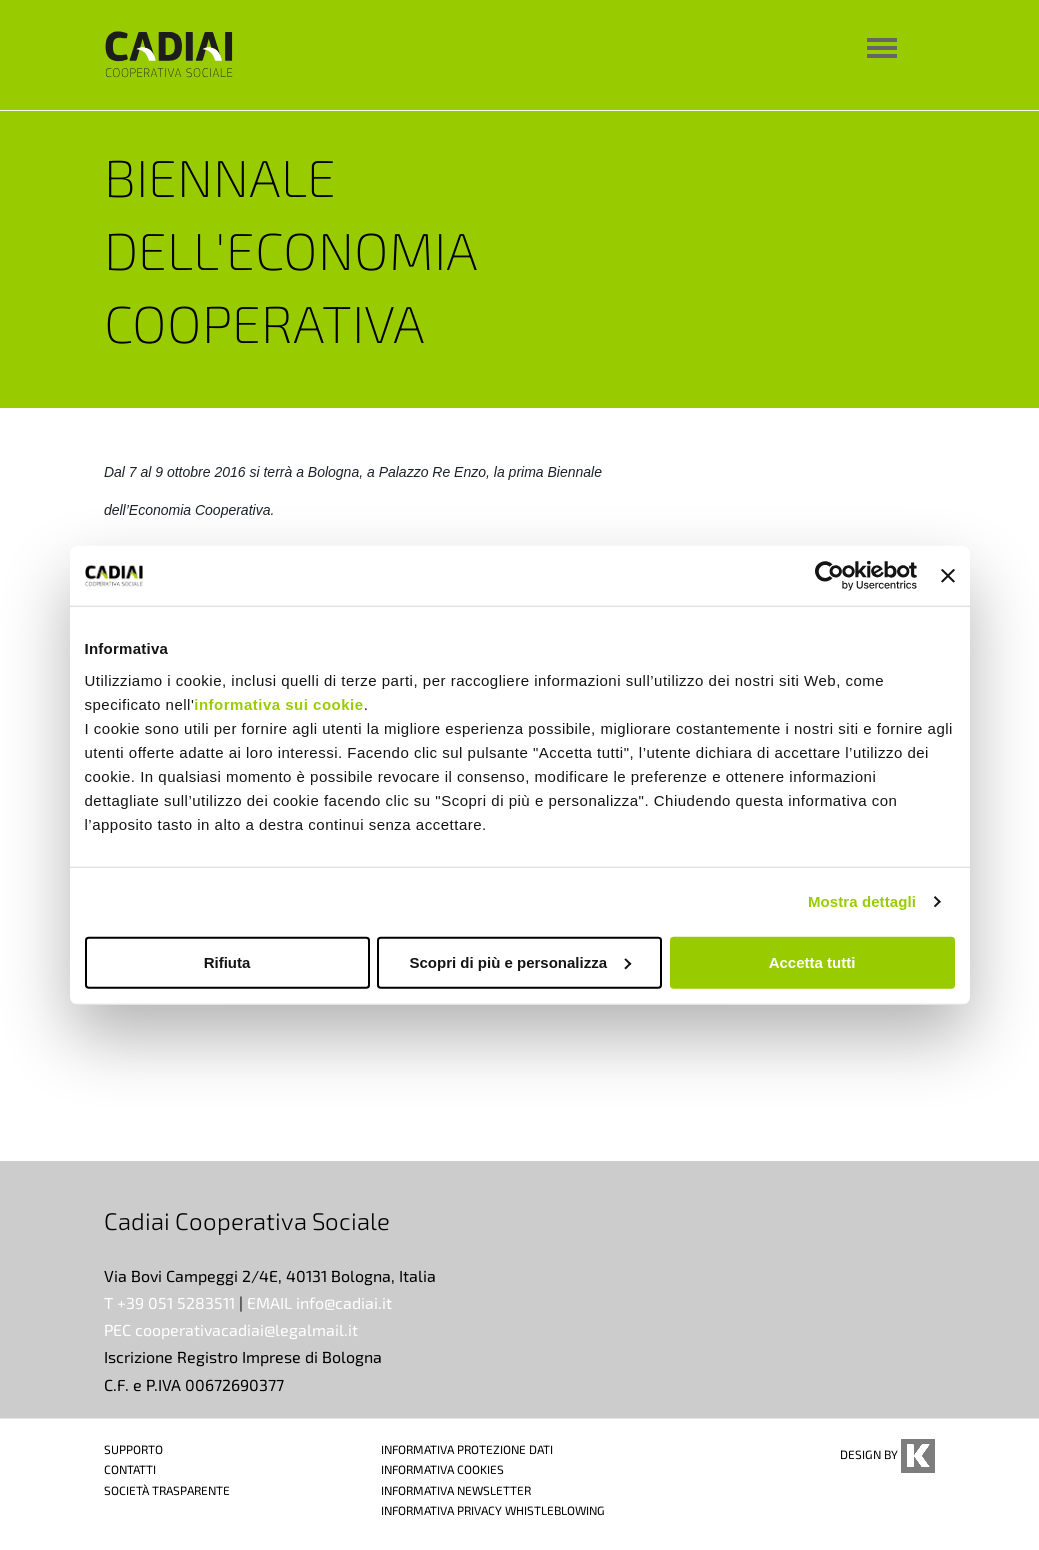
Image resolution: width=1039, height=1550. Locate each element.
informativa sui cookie (278, 703)
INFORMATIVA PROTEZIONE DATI (467, 1449)
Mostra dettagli (862, 901)
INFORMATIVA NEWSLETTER (456, 1490)
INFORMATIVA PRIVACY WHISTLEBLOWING (493, 1510)
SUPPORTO (133, 1449)
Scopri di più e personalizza (520, 961)
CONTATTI (130, 1469)
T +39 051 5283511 (169, 1302)
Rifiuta (227, 961)
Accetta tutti (812, 961)
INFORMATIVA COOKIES (442, 1469)
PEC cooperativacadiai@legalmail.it (231, 1329)
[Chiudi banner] (948, 576)
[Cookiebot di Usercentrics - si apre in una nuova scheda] (829, 576)
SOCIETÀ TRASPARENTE (167, 1490)
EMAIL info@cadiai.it (319, 1302)
